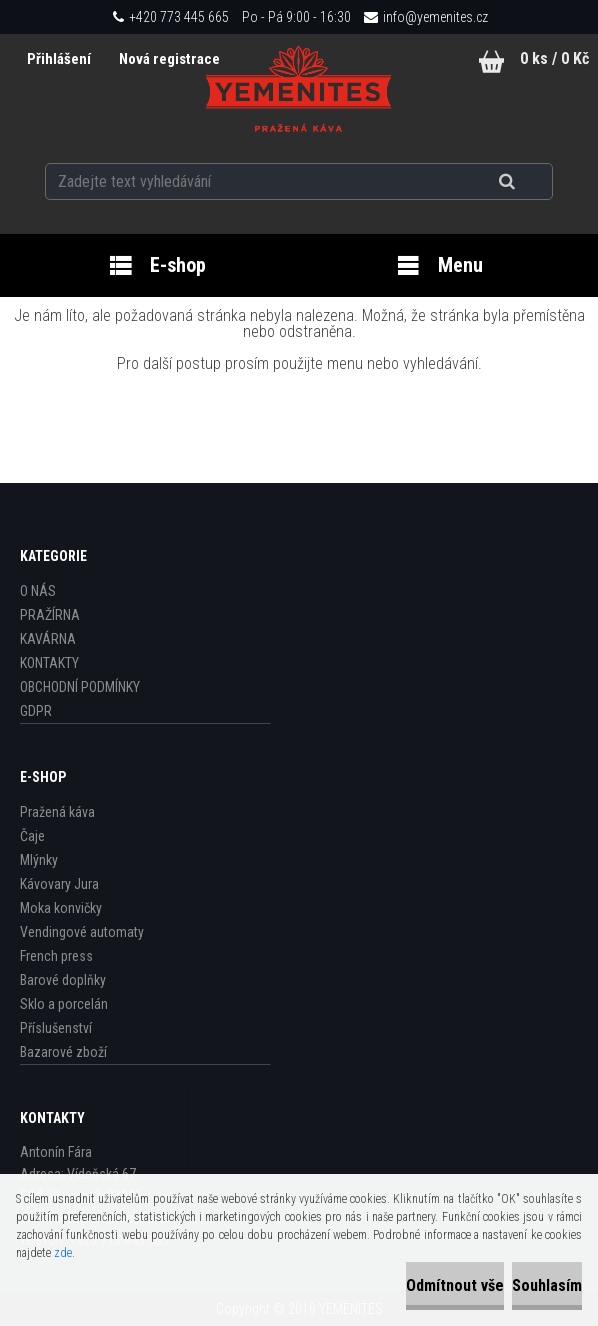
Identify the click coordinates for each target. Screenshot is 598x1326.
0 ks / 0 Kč (554, 58)
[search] (531, 182)
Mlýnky (39, 860)
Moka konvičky (61, 908)
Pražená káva (57, 812)
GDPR (36, 711)
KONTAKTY (49, 663)
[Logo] (299, 89)
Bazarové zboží (63, 1052)
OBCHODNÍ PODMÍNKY (80, 687)
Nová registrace (169, 59)
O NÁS (38, 591)
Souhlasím (547, 1285)
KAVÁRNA (48, 639)
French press (56, 956)
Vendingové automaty (82, 932)
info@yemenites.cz (435, 17)
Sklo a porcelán (64, 1004)
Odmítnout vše (455, 1285)
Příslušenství (56, 1028)
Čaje (32, 836)
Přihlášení (60, 59)
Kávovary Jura (59, 884)
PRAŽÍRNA (50, 615)
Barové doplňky (63, 980)
